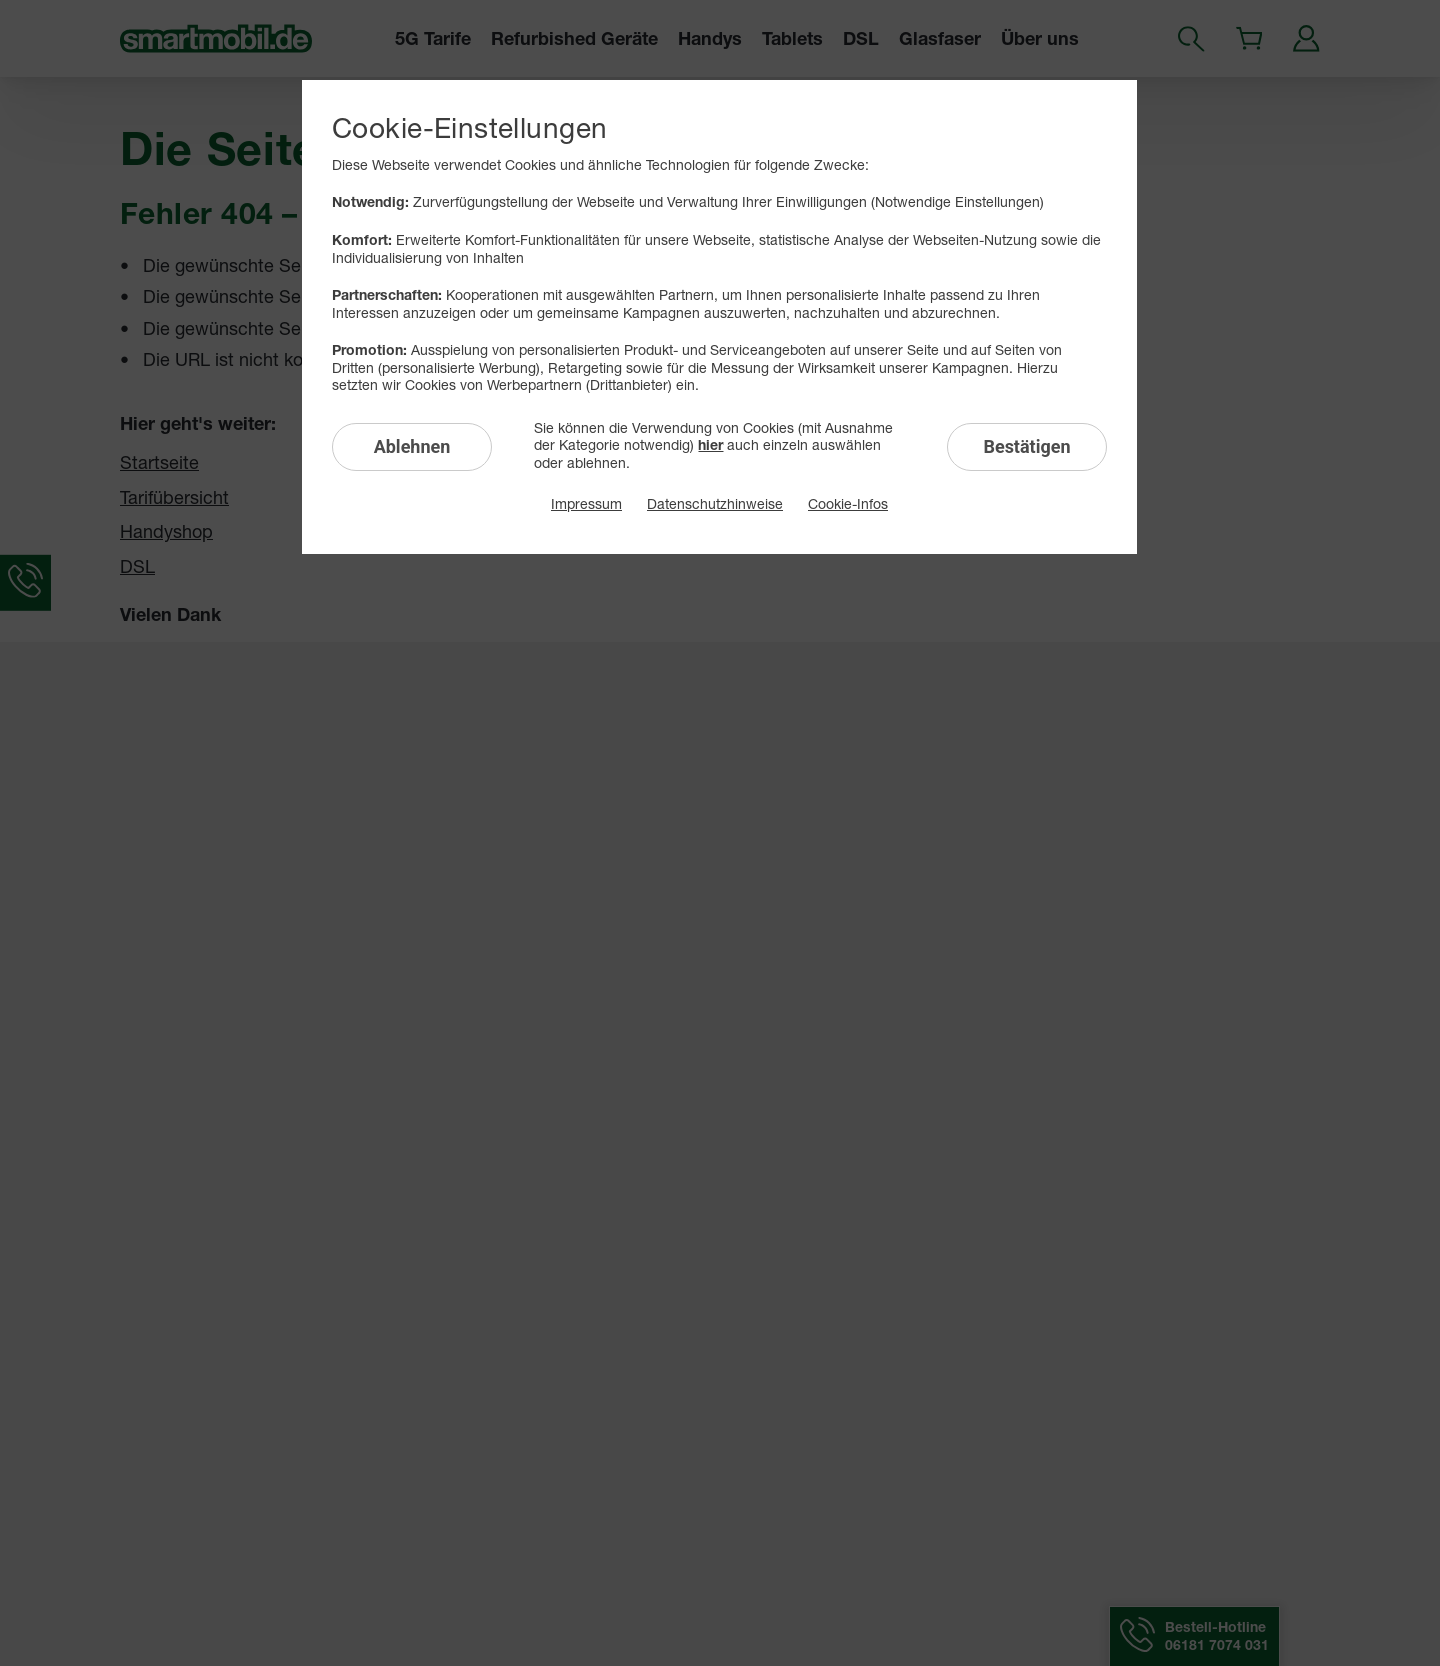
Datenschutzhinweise (715, 503)
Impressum (586, 503)
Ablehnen (412, 446)
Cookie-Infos (848, 503)
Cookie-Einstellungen (469, 127)
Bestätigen (1026, 446)
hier (710, 445)
